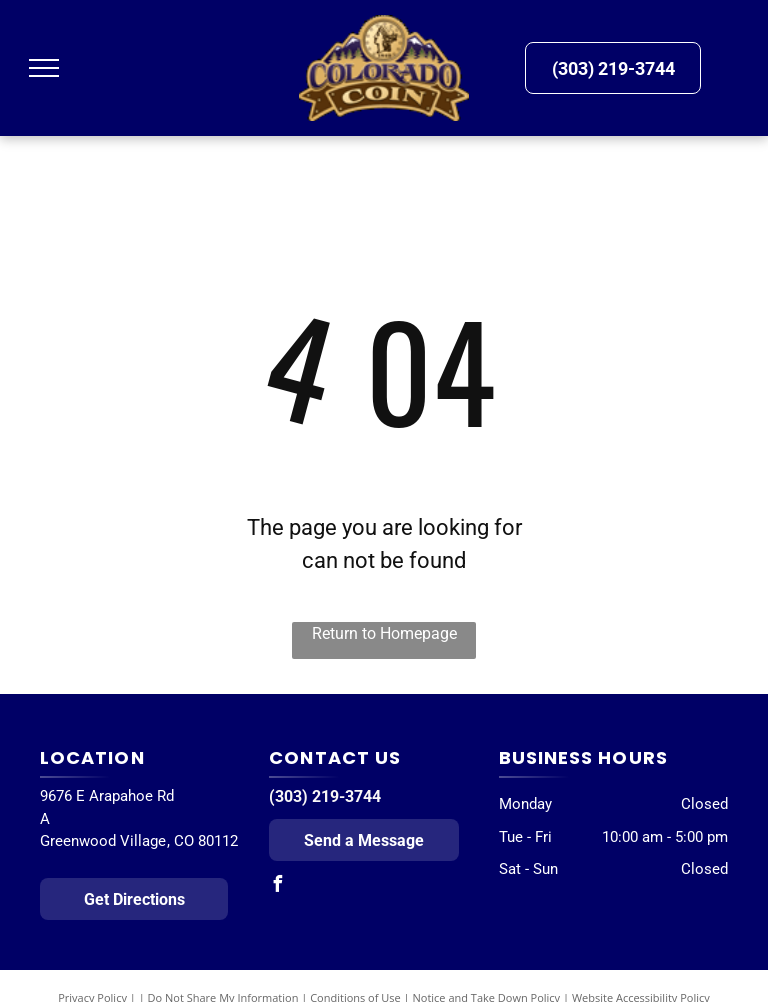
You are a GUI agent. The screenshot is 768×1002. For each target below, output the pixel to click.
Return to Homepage (384, 633)
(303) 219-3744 (325, 796)
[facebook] (277, 886)
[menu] (44, 68)
